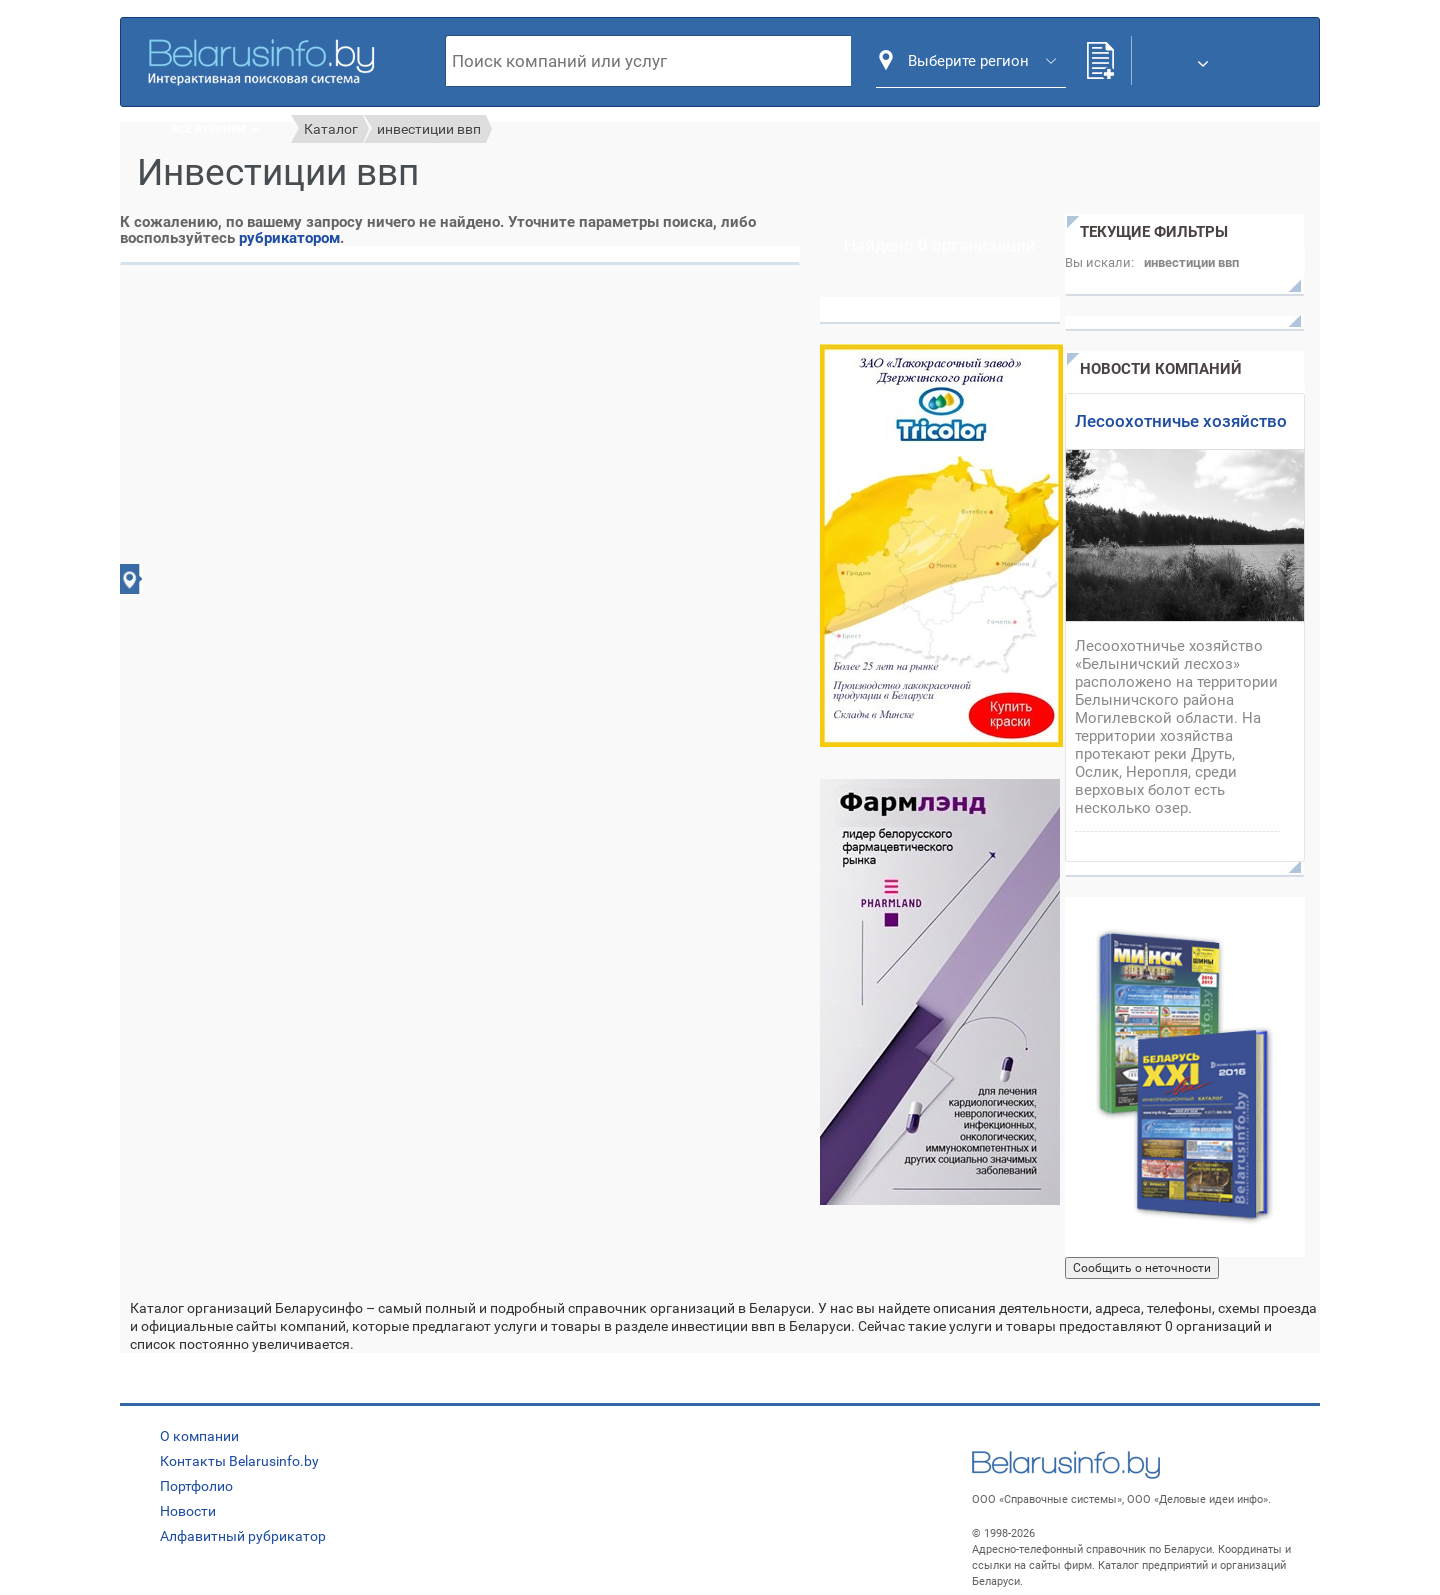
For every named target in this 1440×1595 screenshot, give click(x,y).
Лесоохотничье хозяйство (1181, 421)
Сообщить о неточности (1142, 1268)
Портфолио (196, 1486)
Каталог (331, 129)
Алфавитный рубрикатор (243, 1536)
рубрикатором (289, 238)
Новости (188, 1511)
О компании (199, 1436)
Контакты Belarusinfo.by (239, 1461)
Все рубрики (215, 129)
